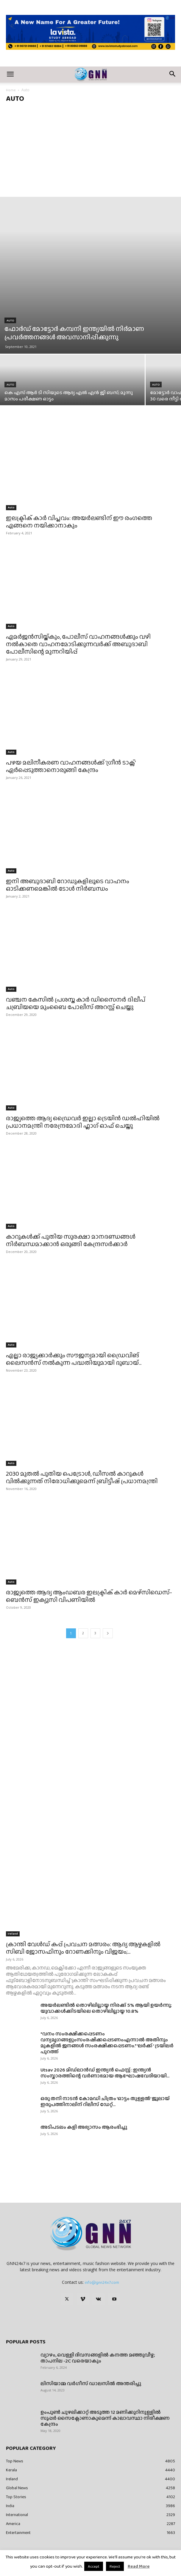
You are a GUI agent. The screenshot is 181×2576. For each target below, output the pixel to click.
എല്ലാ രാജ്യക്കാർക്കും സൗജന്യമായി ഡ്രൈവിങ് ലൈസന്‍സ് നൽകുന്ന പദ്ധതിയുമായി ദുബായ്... (73, 1358)
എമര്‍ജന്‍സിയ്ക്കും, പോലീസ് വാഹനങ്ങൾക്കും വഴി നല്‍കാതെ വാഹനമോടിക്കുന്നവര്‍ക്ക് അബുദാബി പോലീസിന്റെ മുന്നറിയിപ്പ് (78, 644)
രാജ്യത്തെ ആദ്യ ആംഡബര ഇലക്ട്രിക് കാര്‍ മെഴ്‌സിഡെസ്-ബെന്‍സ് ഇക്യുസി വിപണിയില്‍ (89, 1596)
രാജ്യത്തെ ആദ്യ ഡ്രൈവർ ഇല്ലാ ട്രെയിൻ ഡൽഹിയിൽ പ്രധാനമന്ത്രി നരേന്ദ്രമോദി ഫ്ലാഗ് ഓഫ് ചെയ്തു (83, 1121)
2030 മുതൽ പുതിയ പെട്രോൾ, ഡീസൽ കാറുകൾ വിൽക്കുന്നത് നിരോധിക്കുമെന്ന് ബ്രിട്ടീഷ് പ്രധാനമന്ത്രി (82, 1477)
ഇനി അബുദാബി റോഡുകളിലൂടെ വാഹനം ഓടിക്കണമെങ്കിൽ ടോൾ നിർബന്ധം (67, 884)
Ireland (13, 1933)
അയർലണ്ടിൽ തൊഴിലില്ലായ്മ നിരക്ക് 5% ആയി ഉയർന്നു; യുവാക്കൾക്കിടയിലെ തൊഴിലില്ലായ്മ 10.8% (106, 2008)
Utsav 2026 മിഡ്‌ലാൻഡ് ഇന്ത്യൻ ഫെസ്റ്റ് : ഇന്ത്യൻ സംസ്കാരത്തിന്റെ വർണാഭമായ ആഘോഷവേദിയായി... (104, 2073)
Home (11, 90)
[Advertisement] (90, 152)
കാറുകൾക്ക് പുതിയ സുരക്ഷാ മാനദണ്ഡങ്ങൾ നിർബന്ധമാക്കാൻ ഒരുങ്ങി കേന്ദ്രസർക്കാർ (70, 1240)
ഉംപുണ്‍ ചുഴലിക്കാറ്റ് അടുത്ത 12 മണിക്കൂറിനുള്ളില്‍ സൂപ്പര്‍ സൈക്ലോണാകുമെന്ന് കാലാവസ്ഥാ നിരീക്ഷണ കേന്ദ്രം (105, 2418)
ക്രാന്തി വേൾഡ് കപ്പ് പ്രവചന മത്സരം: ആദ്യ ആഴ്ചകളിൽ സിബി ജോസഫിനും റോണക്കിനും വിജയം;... (83, 1947)
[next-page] (108, 1633)
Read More (139, 2566)
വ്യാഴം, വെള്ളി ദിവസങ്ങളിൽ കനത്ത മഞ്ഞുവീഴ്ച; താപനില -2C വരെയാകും (97, 2358)
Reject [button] (115, 2566)
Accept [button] (93, 2566)
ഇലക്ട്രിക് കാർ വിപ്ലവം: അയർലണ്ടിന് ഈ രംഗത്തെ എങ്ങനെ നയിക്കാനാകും (79, 521)
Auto (10, 320)
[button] (10, 74)
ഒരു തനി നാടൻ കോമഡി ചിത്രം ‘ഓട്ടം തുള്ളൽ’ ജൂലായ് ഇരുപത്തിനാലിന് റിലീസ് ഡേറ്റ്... (105, 2101)
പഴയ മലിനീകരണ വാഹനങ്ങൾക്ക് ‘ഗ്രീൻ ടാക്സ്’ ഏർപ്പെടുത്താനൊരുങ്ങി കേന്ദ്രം (70, 766)
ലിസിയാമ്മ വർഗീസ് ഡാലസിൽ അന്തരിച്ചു (90, 2383)
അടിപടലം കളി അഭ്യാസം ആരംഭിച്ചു (83, 2127)
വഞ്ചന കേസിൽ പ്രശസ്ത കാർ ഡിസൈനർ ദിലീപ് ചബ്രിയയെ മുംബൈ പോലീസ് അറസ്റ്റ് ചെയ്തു (75, 1003)
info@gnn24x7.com (102, 2282)
